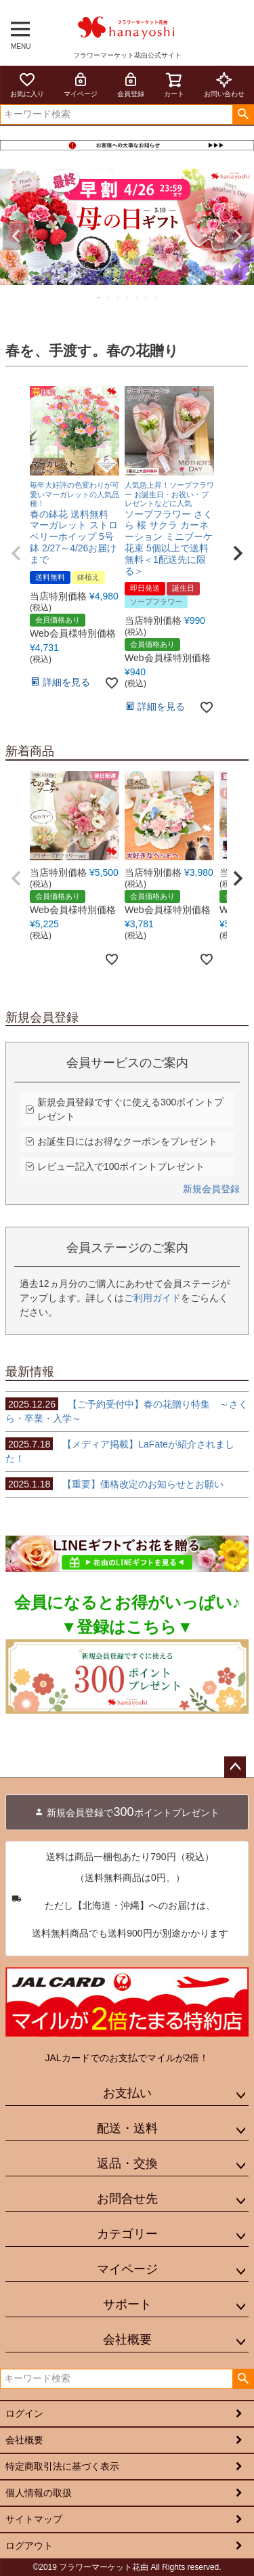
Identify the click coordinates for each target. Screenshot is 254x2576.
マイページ (81, 84)
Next (237, 236)
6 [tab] (147, 297)
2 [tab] (109, 297)
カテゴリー (127, 2234)
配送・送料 (127, 2128)
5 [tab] (137, 297)
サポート (127, 2304)
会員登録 (130, 84)
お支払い (127, 2093)
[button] (16, 553)
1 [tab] (99, 297)
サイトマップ (33, 2519)
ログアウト (29, 2545)
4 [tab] (128, 297)
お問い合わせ (224, 84)
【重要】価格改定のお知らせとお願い (114, 1484)
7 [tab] (156, 297)
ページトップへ (235, 1767)
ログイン (24, 2413)
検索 (242, 114)
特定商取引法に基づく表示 (62, 2466)
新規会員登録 (211, 1188)
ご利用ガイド (152, 1297)
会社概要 (127, 2339)
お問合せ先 (127, 2198)
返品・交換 (127, 2163)
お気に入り (27, 84)
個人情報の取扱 (38, 2492)
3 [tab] (118, 297)
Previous (16, 236)
